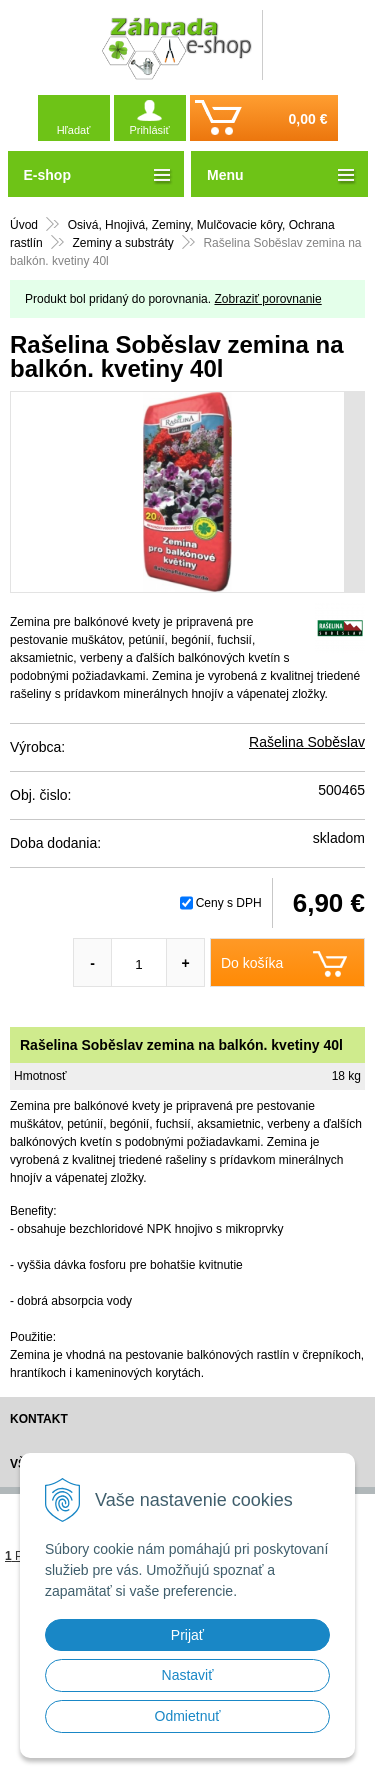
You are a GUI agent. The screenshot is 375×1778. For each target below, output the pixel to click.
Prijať (187, 1635)
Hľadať (74, 130)
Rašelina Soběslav (307, 742)
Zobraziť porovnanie (267, 299)
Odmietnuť (188, 1716)
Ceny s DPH (229, 903)
